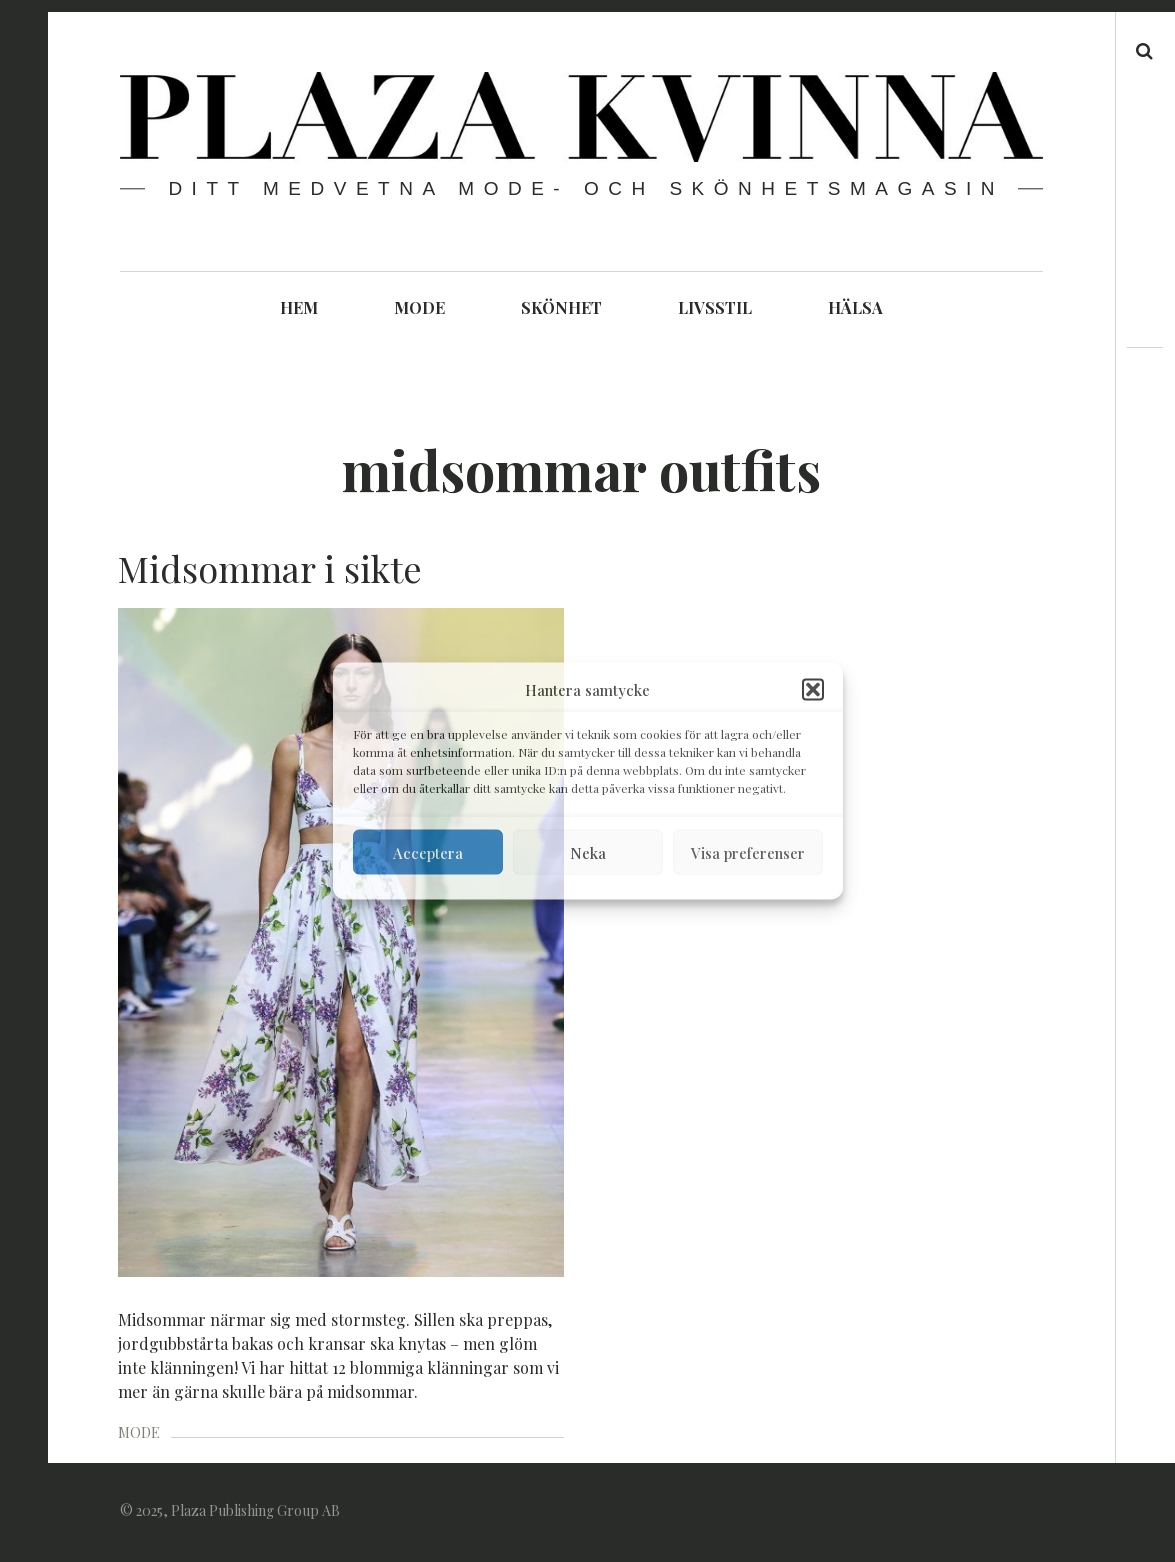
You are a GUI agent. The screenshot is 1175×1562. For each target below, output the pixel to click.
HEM (299, 307)
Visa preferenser (748, 852)
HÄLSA (855, 307)
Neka (588, 852)
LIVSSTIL (715, 307)
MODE (419, 307)
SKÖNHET (561, 307)
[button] (813, 690)
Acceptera (428, 852)
